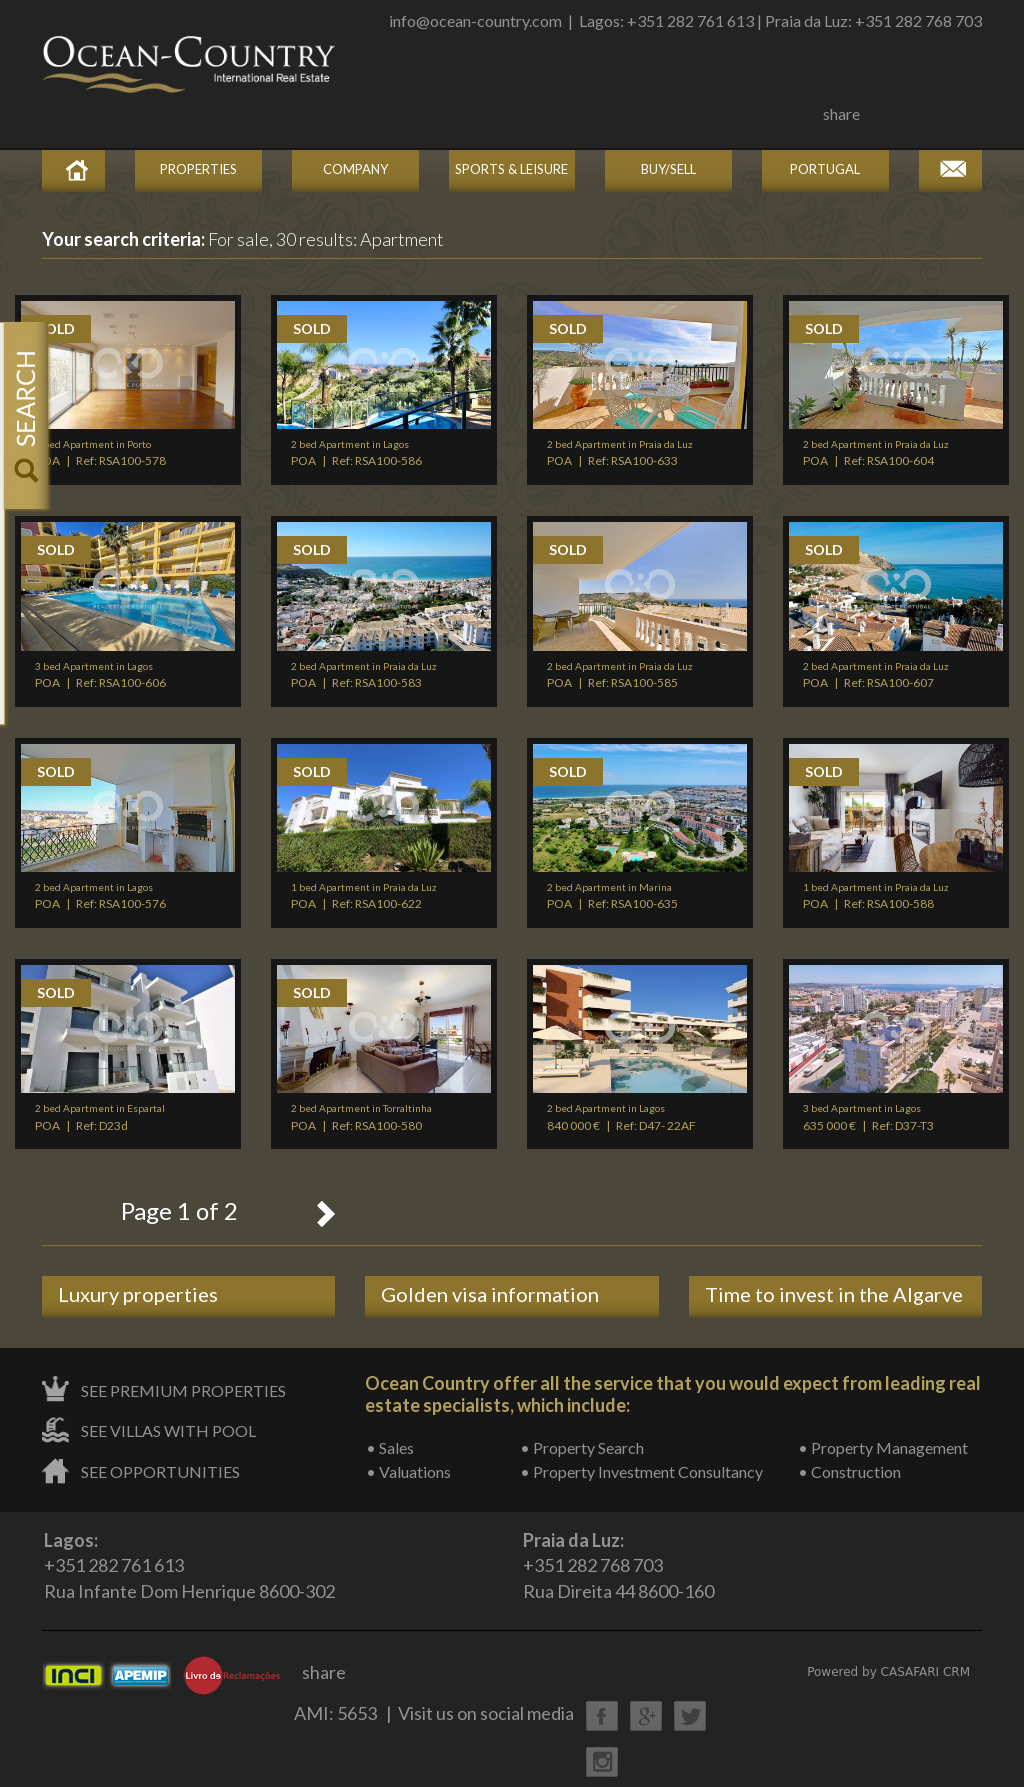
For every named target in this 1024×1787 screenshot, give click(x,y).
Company (355, 169)
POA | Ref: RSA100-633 (620, 453)
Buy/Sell (668, 169)
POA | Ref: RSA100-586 (356, 453)
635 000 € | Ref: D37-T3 (868, 1117)
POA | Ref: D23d (100, 1117)
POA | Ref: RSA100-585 (620, 675)
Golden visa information (490, 1294)
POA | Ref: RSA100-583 (364, 675)
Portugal (825, 169)
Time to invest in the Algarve (834, 1294)
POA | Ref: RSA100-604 (876, 453)
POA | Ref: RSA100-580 (361, 1117)
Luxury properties (138, 1294)
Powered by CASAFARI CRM (888, 1672)
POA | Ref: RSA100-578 (100, 453)
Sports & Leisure (511, 169)
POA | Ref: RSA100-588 (876, 896)
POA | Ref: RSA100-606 (100, 675)
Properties (198, 169)
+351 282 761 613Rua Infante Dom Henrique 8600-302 (189, 1565)
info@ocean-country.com (475, 20)
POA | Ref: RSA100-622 (364, 896)
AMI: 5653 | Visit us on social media (434, 1713)
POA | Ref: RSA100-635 (612, 896)
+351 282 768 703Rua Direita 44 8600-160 (618, 1565)
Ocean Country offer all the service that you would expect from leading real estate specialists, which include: (673, 1394)
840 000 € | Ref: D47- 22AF (621, 1117)
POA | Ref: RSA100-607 (876, 675)
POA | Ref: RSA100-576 (100, 896)
